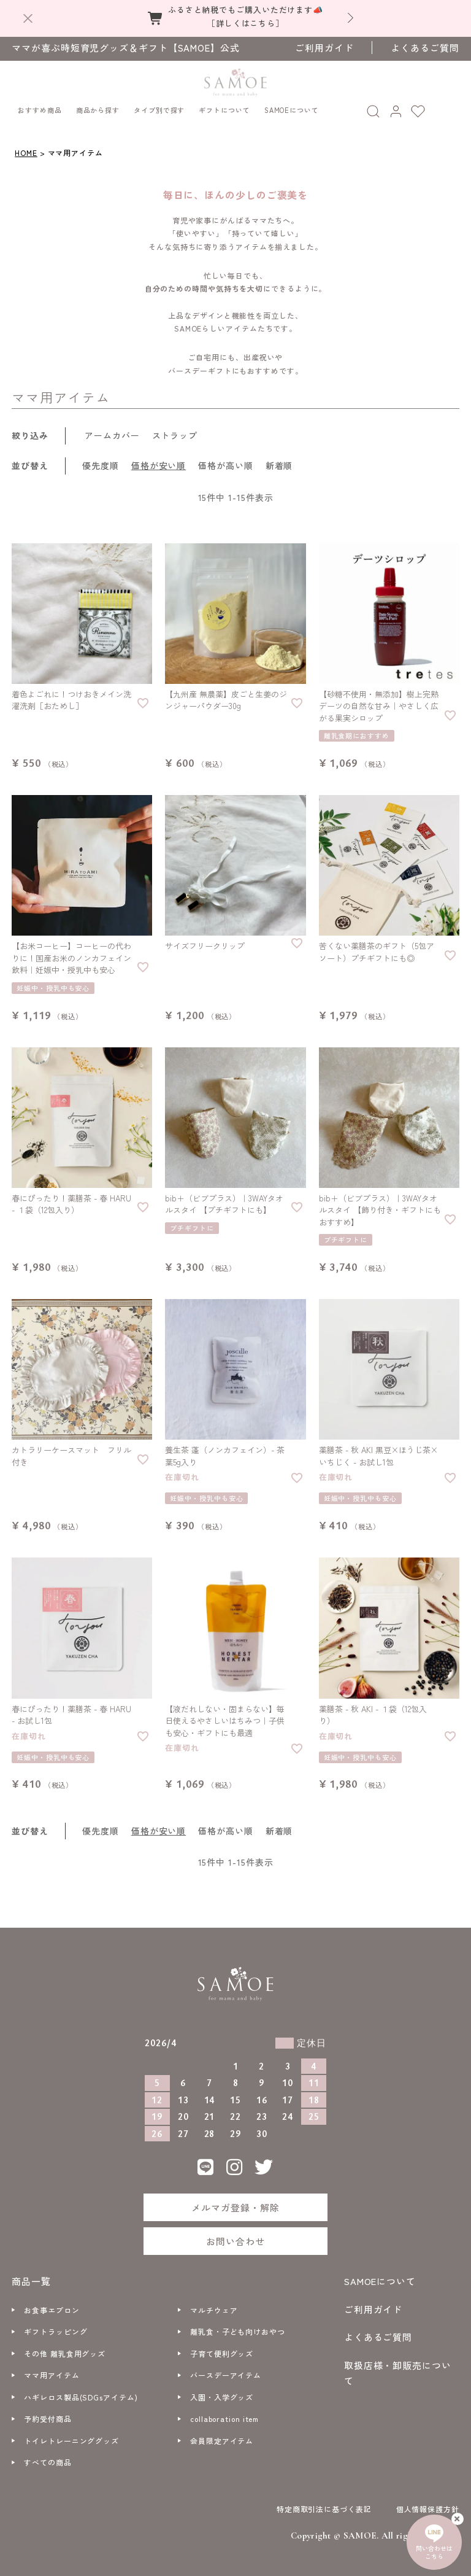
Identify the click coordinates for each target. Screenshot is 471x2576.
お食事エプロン (51, 2304)
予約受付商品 (47, 2413)
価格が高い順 (225, 460)
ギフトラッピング (55, 2326)
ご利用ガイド (324, 47)
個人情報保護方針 (427, 2503)
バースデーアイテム (225, 2369)
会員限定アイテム (221, 2435)
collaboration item (224, 2413)
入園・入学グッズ (221, 2391)
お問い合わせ (235, 2235)
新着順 (279, 460)
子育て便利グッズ (221, 2348)
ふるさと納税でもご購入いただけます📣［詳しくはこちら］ (245, 16)
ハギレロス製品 (80, 2391)
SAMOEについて (291, 104)
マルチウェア (213, 2304)
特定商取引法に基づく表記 (324, 2503)
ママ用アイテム (51, 2369)
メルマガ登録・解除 (235, 2201)
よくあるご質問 (425, 47)
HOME (26, 147)
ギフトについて (224, 104)
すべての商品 (47, 2456)
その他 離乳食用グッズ (64, 2348)
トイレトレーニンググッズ (71, 2435)
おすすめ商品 (39, 104)
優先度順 (100, 460)
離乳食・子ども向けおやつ (237, 2326)
